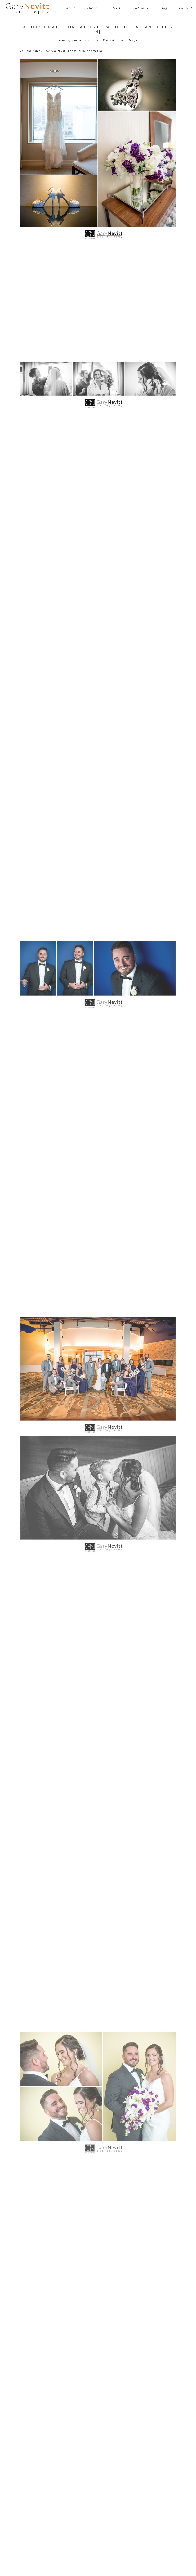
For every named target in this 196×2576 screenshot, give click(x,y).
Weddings (128, 40)
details (114, 8)
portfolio (139, 8)
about (92, 8)
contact (185, 8)
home (70, 8)
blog (163, 8)
